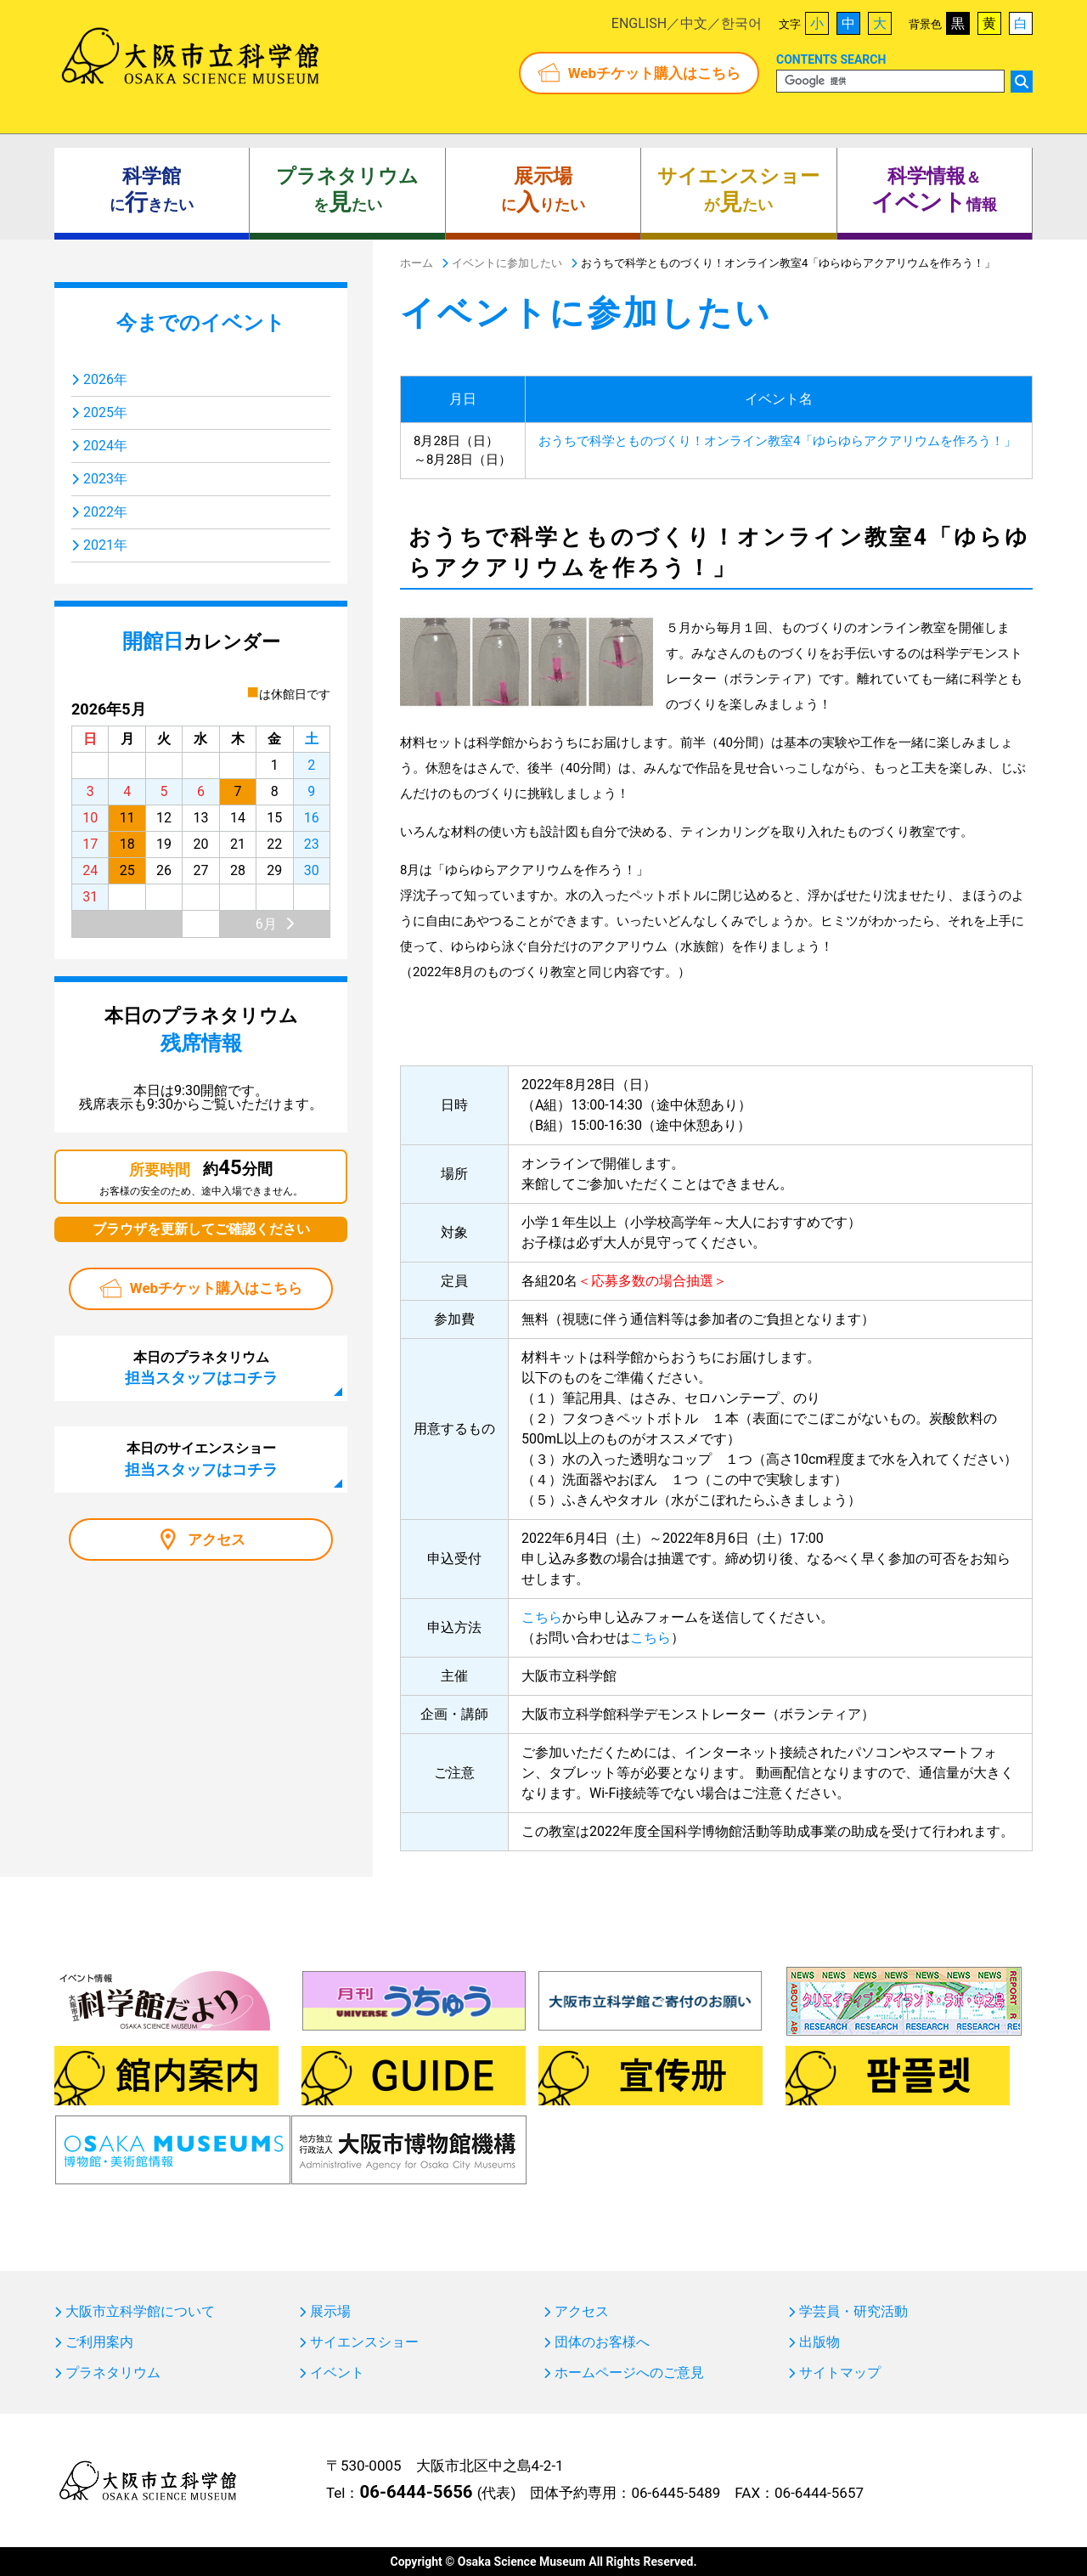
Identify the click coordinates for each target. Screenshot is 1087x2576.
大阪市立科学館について (140, 2312)
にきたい (152, 190)
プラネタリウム (113, 2373)
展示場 (330, 2312)
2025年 (105, 412)
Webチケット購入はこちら (654, 73)
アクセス (216, 1539)
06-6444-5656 (415, 2492)
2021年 (105, 545)
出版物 (819, 2342)
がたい (738, 190)
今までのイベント (200, 323)
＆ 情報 (934, 190)
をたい (347, 190)
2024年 (105, 446)
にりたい (543, 190)
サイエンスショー (364, 2342)
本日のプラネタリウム (201, 1368)
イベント (337, 2373)
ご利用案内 (99, 2342)
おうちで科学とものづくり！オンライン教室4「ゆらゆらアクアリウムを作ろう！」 (777, 441)
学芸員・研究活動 (853, 2312)
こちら (541, 1617)
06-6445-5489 (675, 2492)
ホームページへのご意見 (629, 2373)
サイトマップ (840, 2373)
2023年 (105, 479)
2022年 (105, 512)
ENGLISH (639, 23)
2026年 (105, 379)
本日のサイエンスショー (201, 1458)
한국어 (741, 23)
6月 (266, 924)
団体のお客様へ (602, 2342)
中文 (693, 23)
